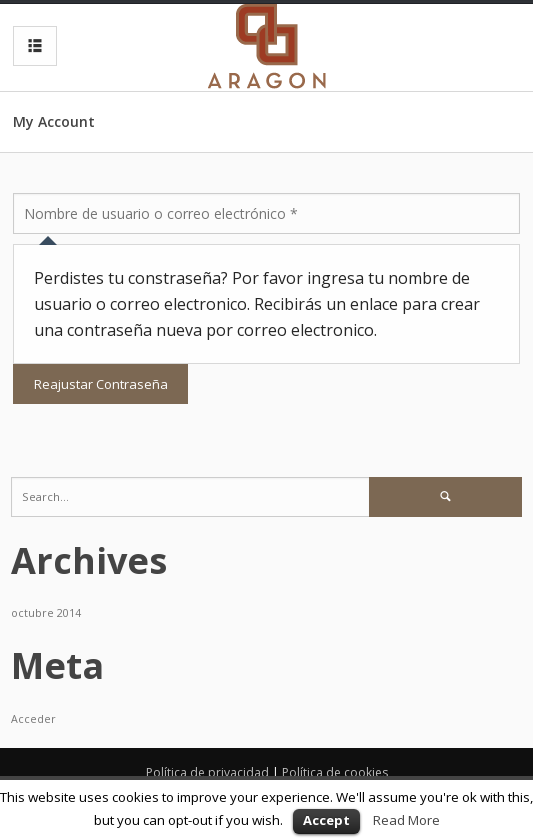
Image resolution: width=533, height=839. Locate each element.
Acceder (33, 719)
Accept (326, 820)
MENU (30, 46)
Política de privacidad (207, 772)
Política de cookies (335, 772)
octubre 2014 (46, 613)
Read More (406, 820)
